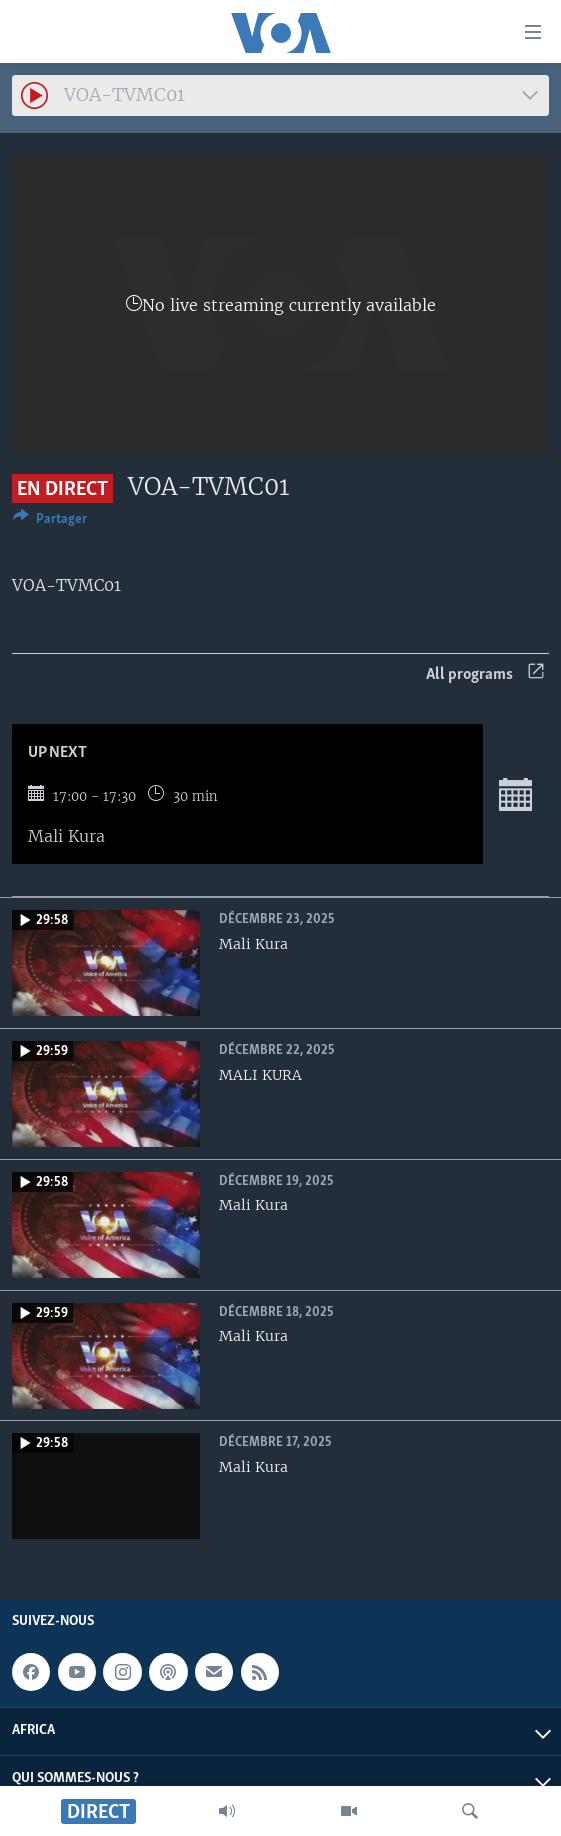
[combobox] (280, 95)
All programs (485, 674)
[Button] (50, 522)
